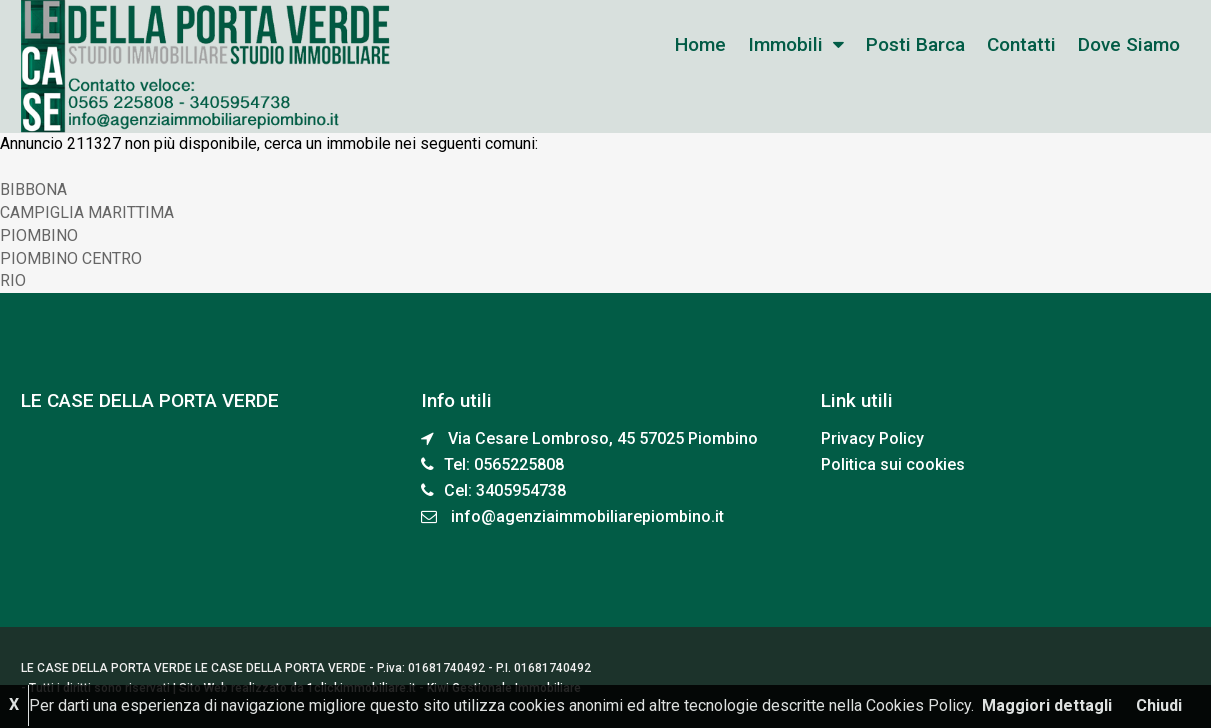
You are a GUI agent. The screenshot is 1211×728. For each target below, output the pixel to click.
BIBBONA (33, 189)
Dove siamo (1129, 44)
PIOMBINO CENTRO (71, 258)
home (700, 44)
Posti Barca (915, 44)
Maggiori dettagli (1047, 705)
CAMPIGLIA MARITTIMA (87, 212)
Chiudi (1159, 705)
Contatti (1021, 44)
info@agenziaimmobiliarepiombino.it (587, 516)
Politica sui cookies (893, 464)
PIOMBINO (39, 235)
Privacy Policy (872, 438)
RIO (13, 280)
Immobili (785, 44)
